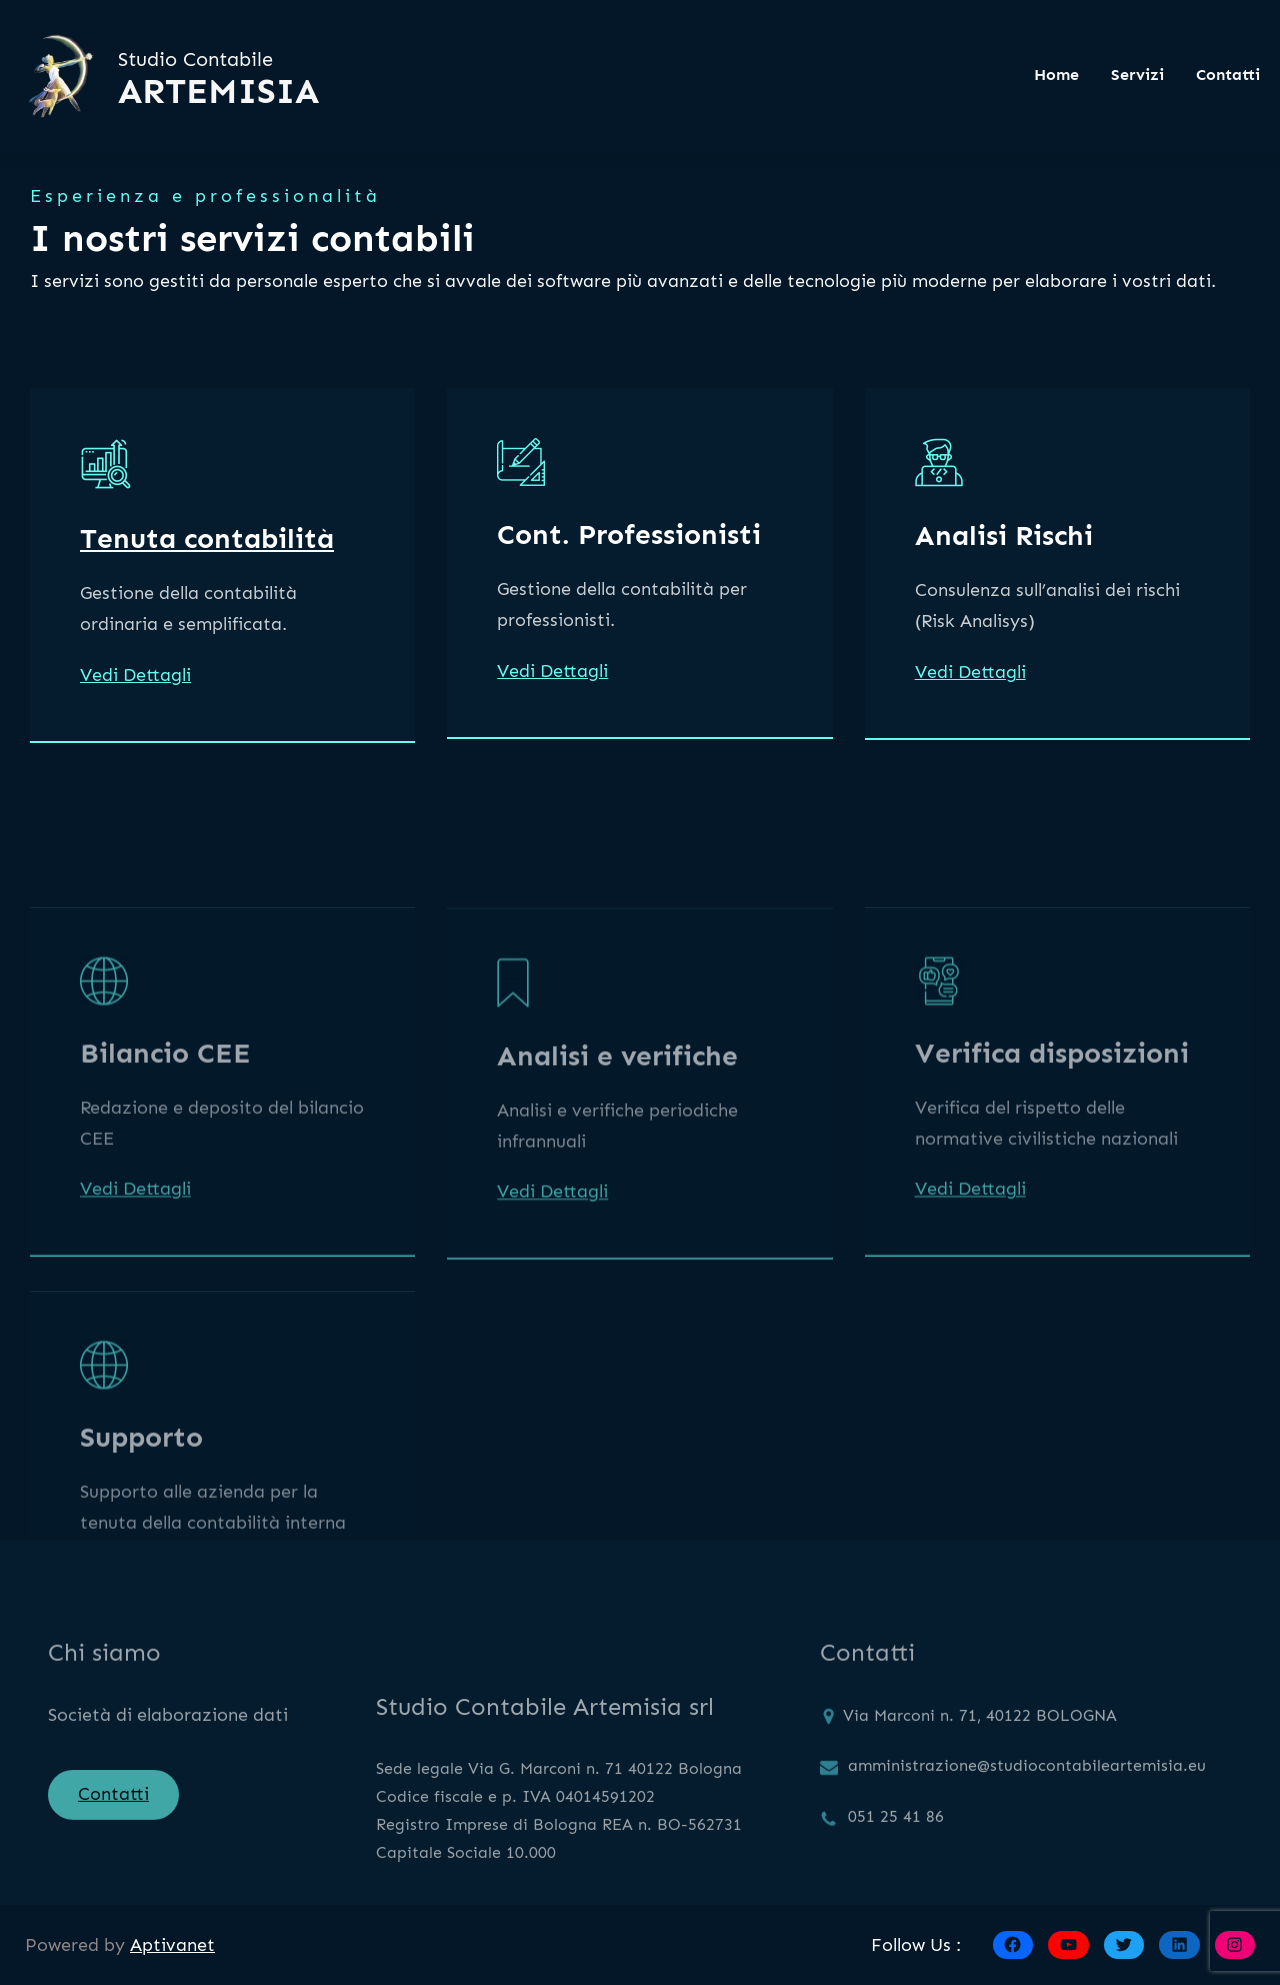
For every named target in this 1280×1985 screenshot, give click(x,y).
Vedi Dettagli (135, 677)
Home (1056, 74)
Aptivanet (172, 1945)
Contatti (113, 1806)
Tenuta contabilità (207, 540)
